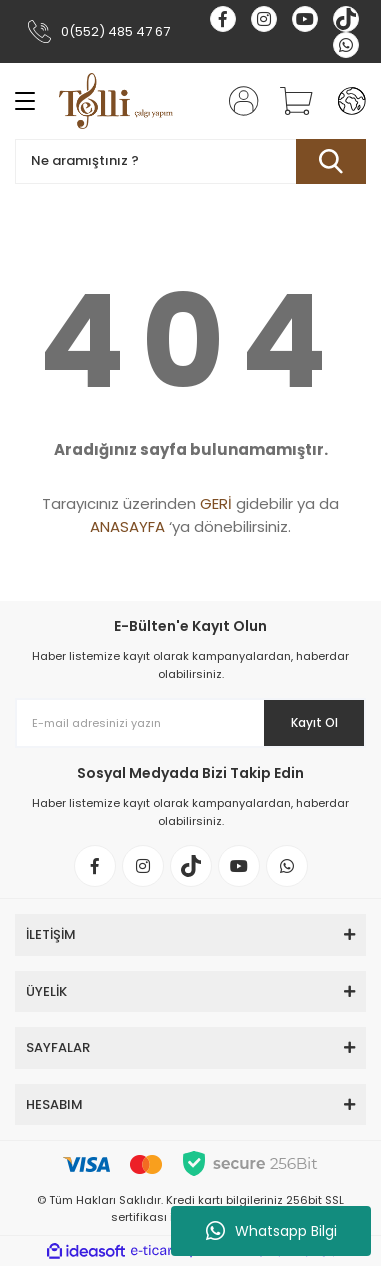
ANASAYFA (127, 526)
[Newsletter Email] (190, 723)
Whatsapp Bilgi (271, 1231)
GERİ (216, 503)
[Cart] (289, 101)
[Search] (190, 161)
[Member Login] (238, 101)
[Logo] (116, 101)
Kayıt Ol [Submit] (314, 722)
